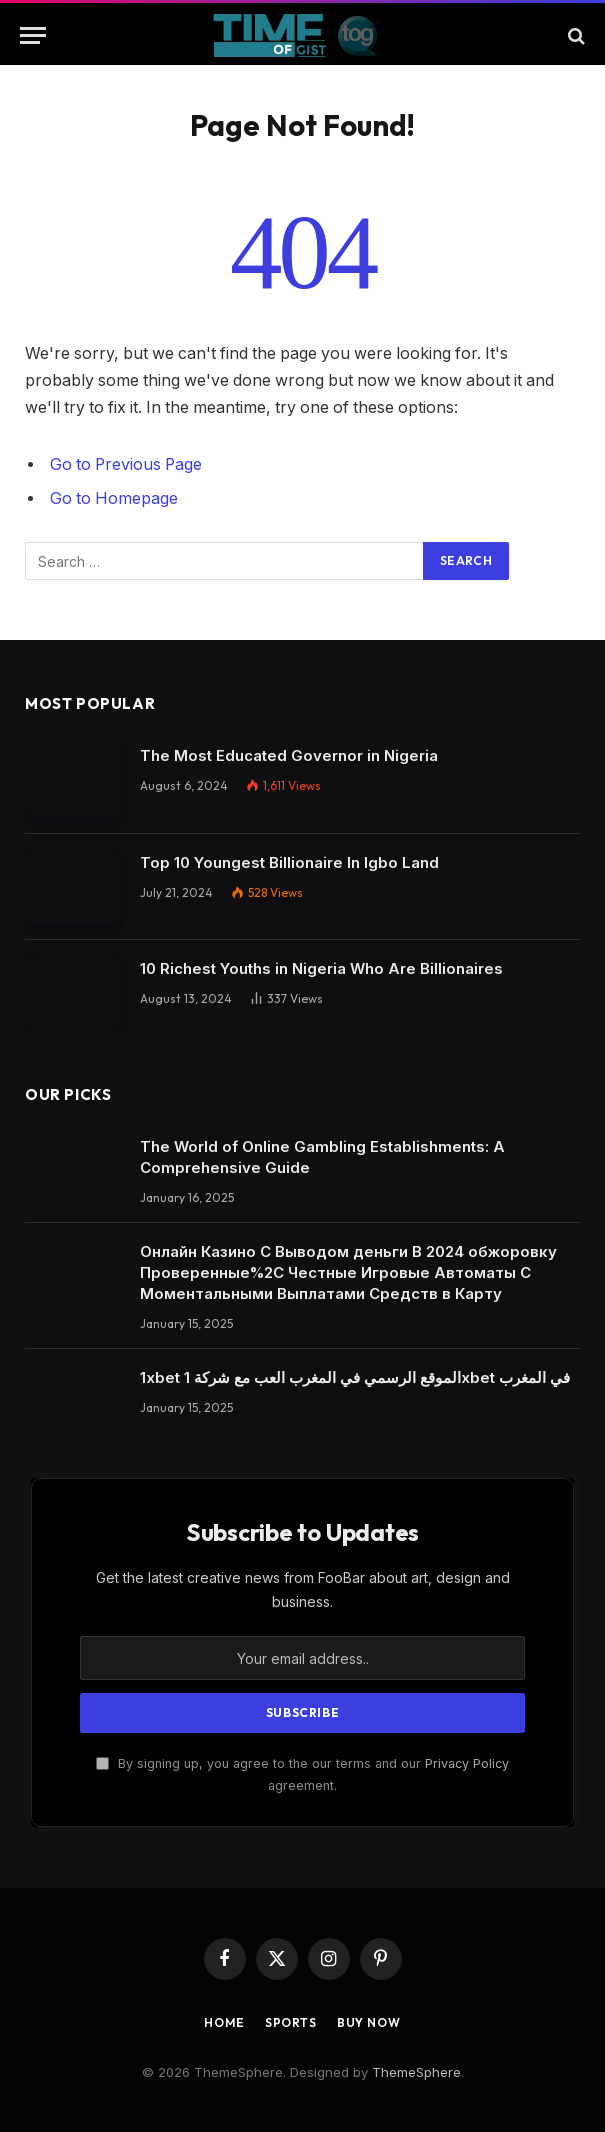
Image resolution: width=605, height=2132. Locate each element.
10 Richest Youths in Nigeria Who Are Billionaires (321, 968)
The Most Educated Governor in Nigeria (289, 755)
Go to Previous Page (126, 464)
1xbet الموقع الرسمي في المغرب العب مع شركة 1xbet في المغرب (355, 1377)
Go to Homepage (114, 498)
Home (224, 2022)
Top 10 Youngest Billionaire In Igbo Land (289, 862)
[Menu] (33, 35)
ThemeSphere (416, 2072)
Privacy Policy (467, 1763)
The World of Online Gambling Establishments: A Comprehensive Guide (322, 1157)
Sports (291, 2022)
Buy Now (369, 2022)
